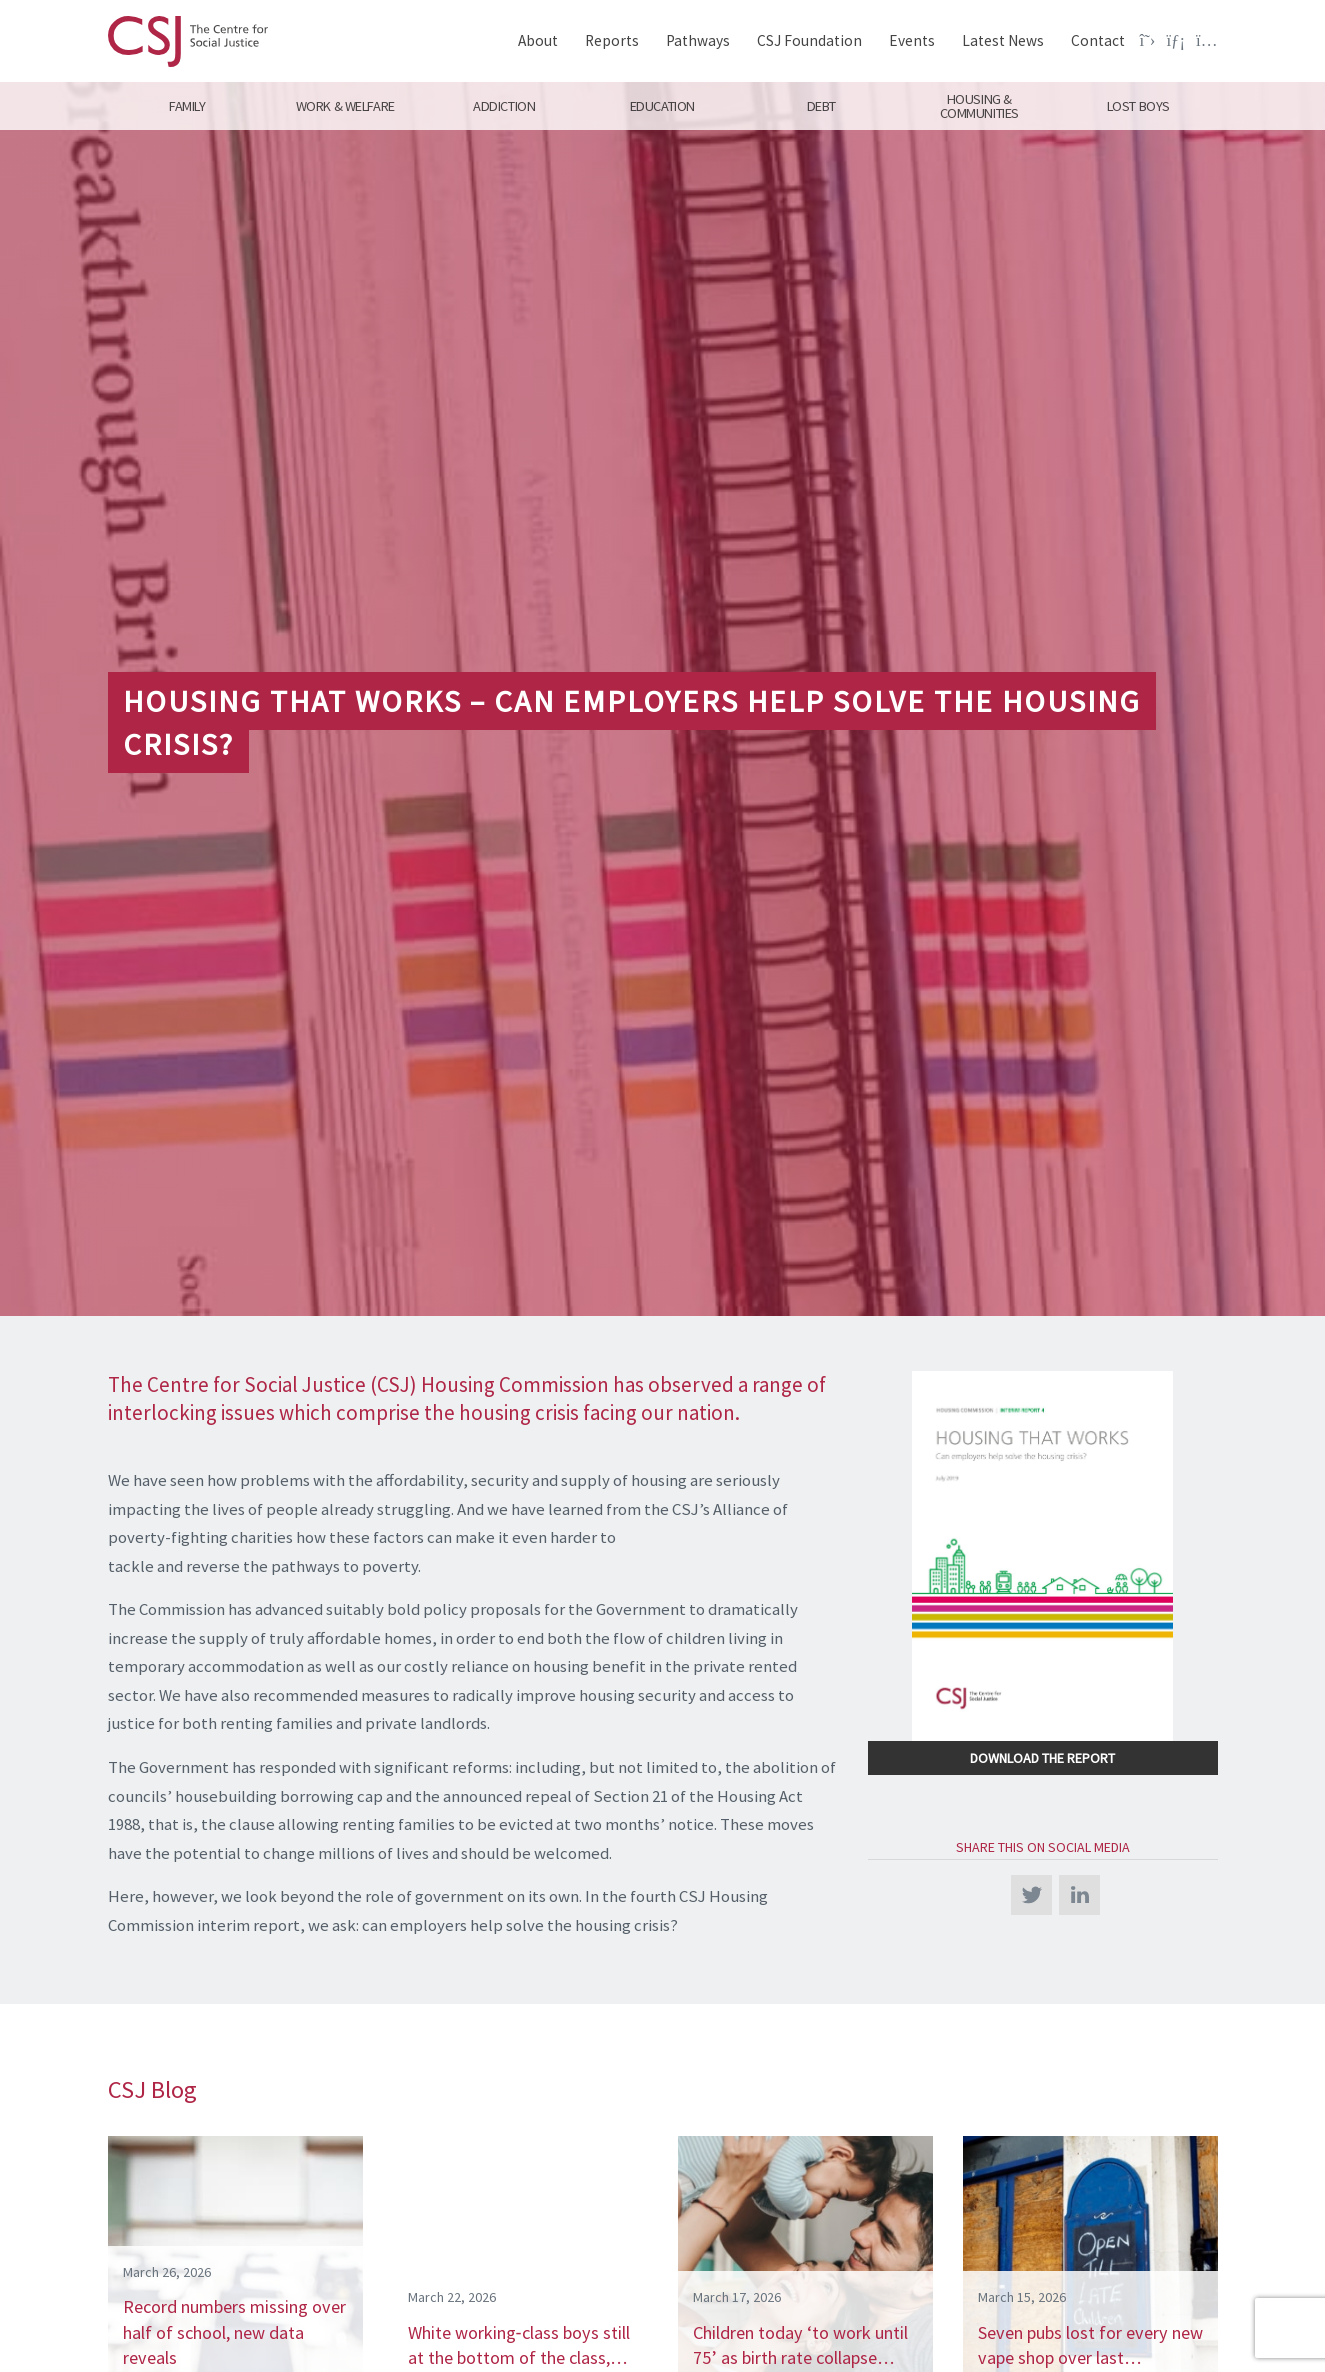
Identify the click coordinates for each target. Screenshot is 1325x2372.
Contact (1098, 40)
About (538, 40)
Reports (612, 40)
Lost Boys (1138, 106)
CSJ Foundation (809, 40)
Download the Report (1042, 1758)
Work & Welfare (345, 106)
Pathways (698, 40)
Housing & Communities (979, 106)
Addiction (504, 106)
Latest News (1003, 40)
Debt (820, 106)
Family (187, 106)
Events (912, 40)
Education (662, 106)
